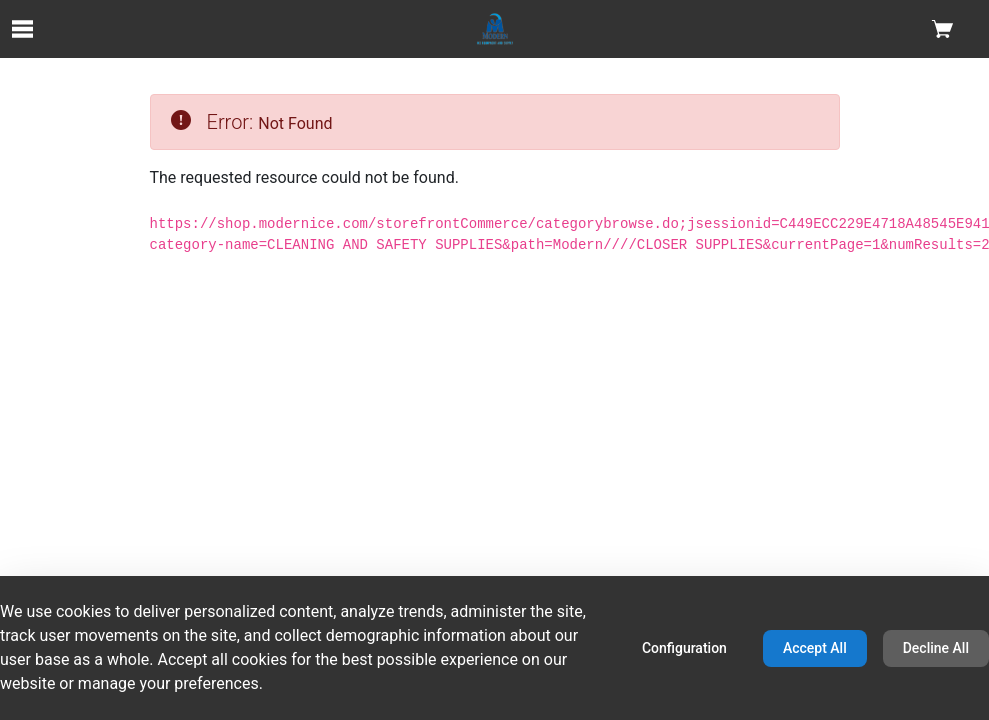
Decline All (936, 648)
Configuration (684, 648)
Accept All (815, 648)
